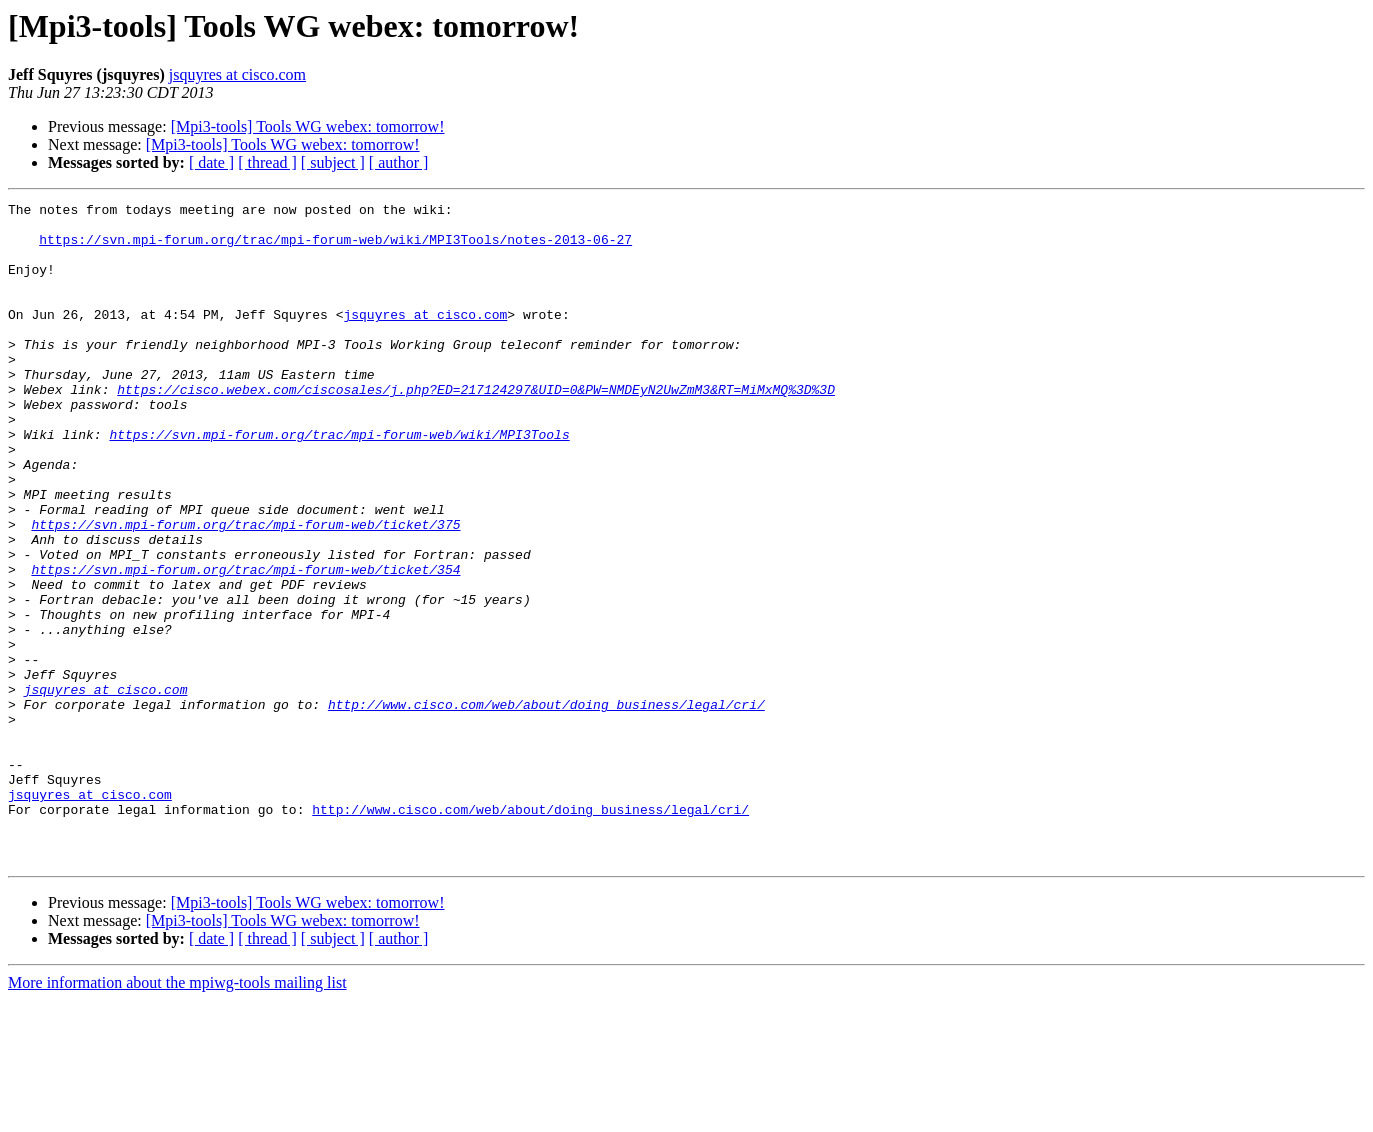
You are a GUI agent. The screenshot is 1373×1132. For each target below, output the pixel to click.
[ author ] (399, 162)
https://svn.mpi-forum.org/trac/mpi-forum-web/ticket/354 (245, 644)
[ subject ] (333, 162)
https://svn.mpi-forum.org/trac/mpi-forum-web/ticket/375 (245, 590)
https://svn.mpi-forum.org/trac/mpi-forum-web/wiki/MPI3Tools (339, 482)
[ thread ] (267, 162)
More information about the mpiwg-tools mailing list (177, 1114)
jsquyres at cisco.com (237, 74)
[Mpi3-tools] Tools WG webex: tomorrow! (308, 126)
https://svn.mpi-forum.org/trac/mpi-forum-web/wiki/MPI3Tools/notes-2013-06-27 (335, 248)
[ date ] (211, 162)
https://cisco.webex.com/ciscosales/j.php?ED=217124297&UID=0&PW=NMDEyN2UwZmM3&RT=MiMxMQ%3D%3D (476, 428)
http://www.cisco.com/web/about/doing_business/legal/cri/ (546, 806)
